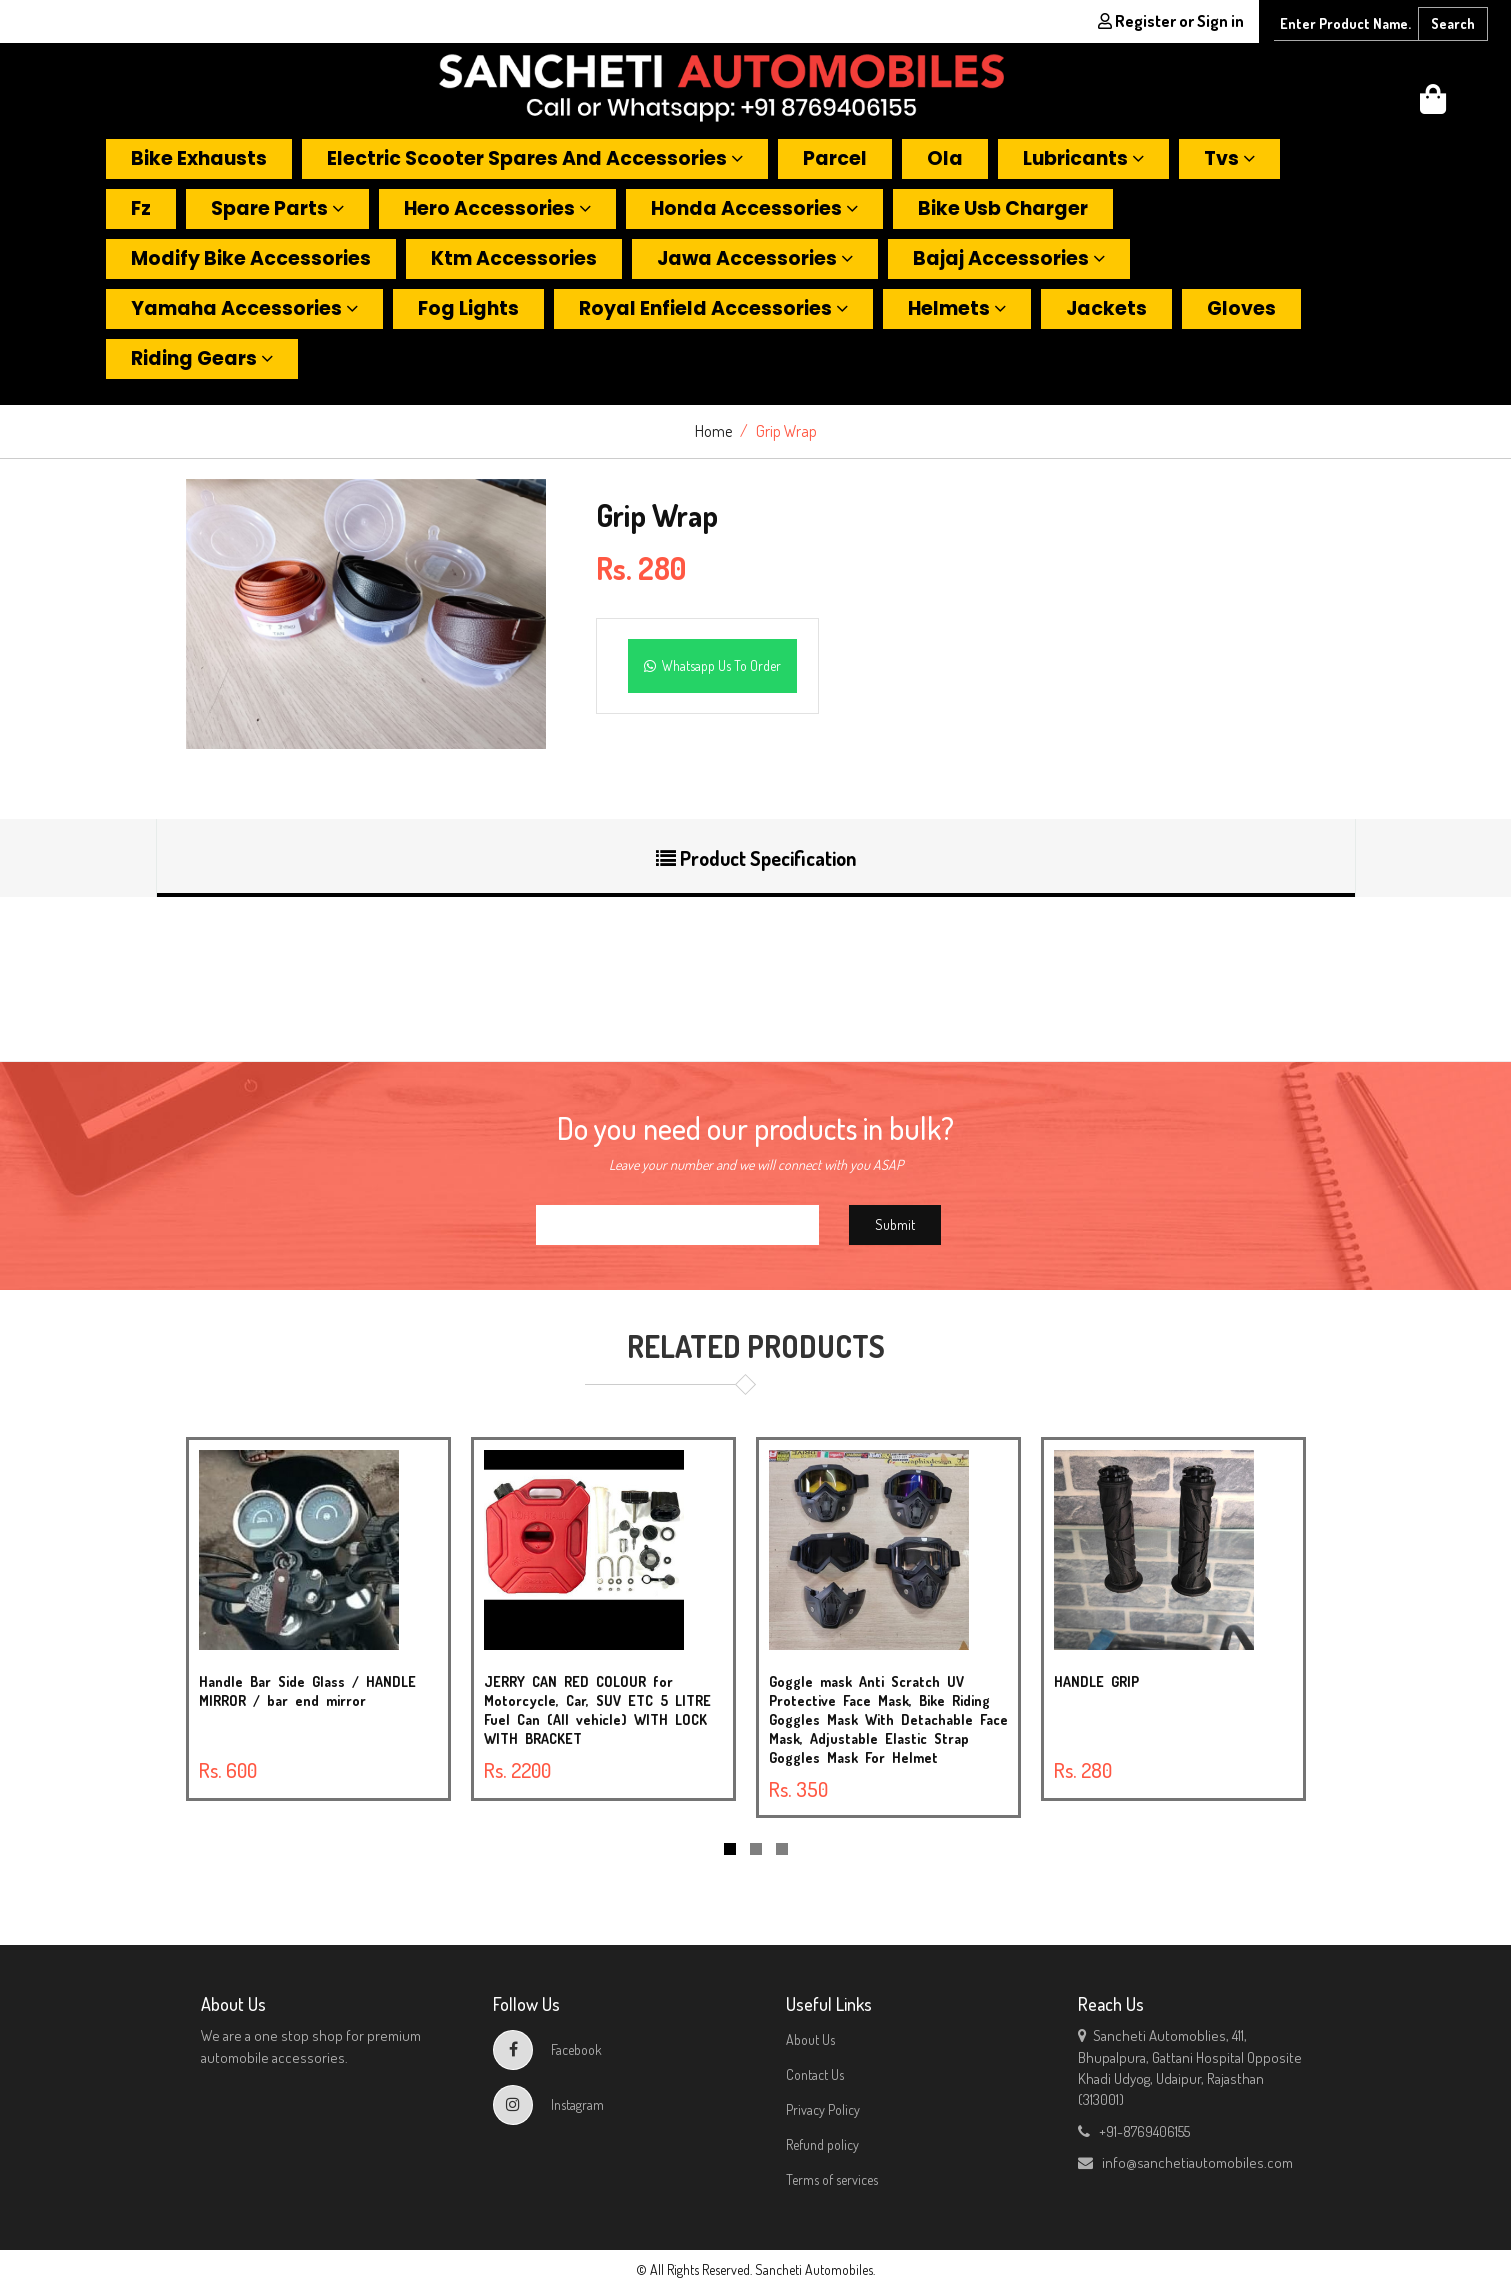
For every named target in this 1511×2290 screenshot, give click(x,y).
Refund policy (822, 2144)
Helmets (957, 308)
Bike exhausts (199, 158)
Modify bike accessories (251, 258)
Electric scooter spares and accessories (535, 158)
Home (713, 431)
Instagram (548, 2104)
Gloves (1241, 308)
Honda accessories (754, 208)
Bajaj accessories (1009, 258)
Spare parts (277, 208)
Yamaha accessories (244, 308)
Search (1453, 23)
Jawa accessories (755, 258)
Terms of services (832, 2179)
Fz (141, 208)
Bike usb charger (1003, 208)
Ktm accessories (514, 258)
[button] (1433, 104)
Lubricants (1083, 158)
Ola (945, 158)
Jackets (1106, 308)
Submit (895, 1224)
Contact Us (815, 2074)
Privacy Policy (823, 2109)
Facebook (547, 2049)
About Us (810, 2039)
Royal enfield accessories (713, 308)
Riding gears (202, 358)
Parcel (835, 158)
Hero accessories (497, 208)
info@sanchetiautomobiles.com (1185, 2162)
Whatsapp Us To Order (712, 665)
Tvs (1229, 158)
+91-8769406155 (1134, 2131)
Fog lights (468, 308)
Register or (1171, 21)
